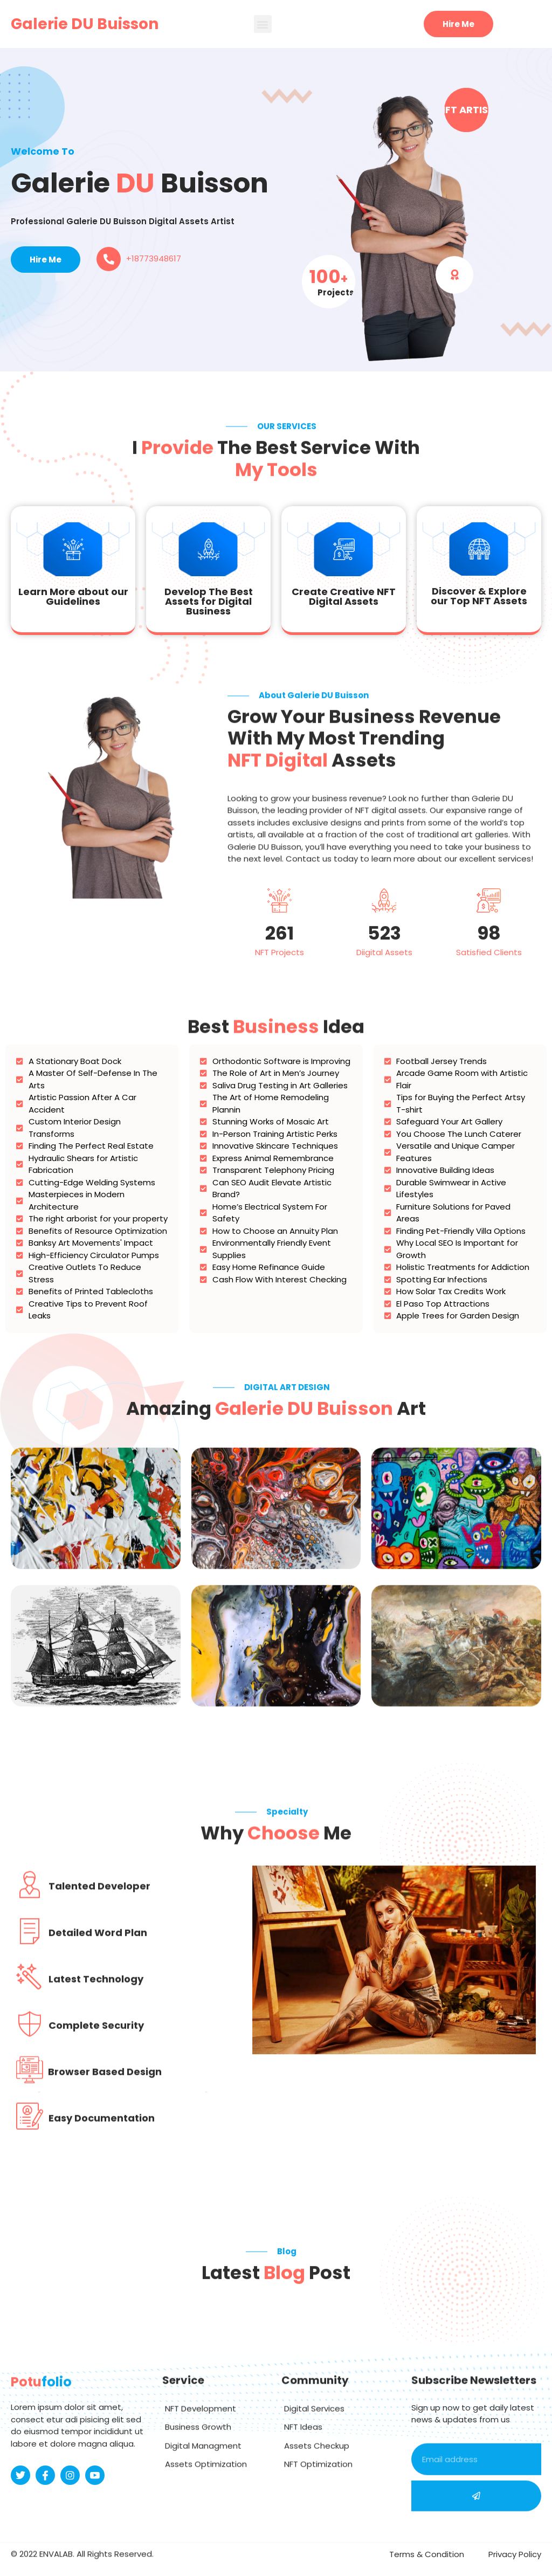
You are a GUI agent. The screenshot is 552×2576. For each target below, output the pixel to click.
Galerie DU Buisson (84, 23)
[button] (263, 24)
